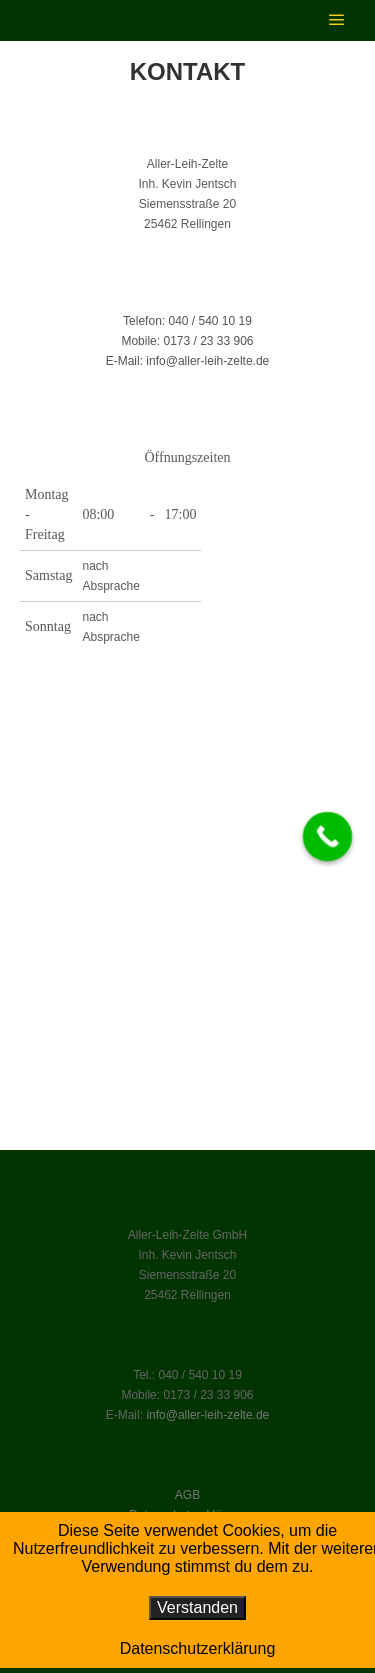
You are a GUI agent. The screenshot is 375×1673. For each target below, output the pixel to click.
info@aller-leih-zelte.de (207, 1415)
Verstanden (197, 1607)
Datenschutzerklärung (198, 1648)
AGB (187, 1495)
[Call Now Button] (328, 836)
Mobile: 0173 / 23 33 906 (187, 341)
